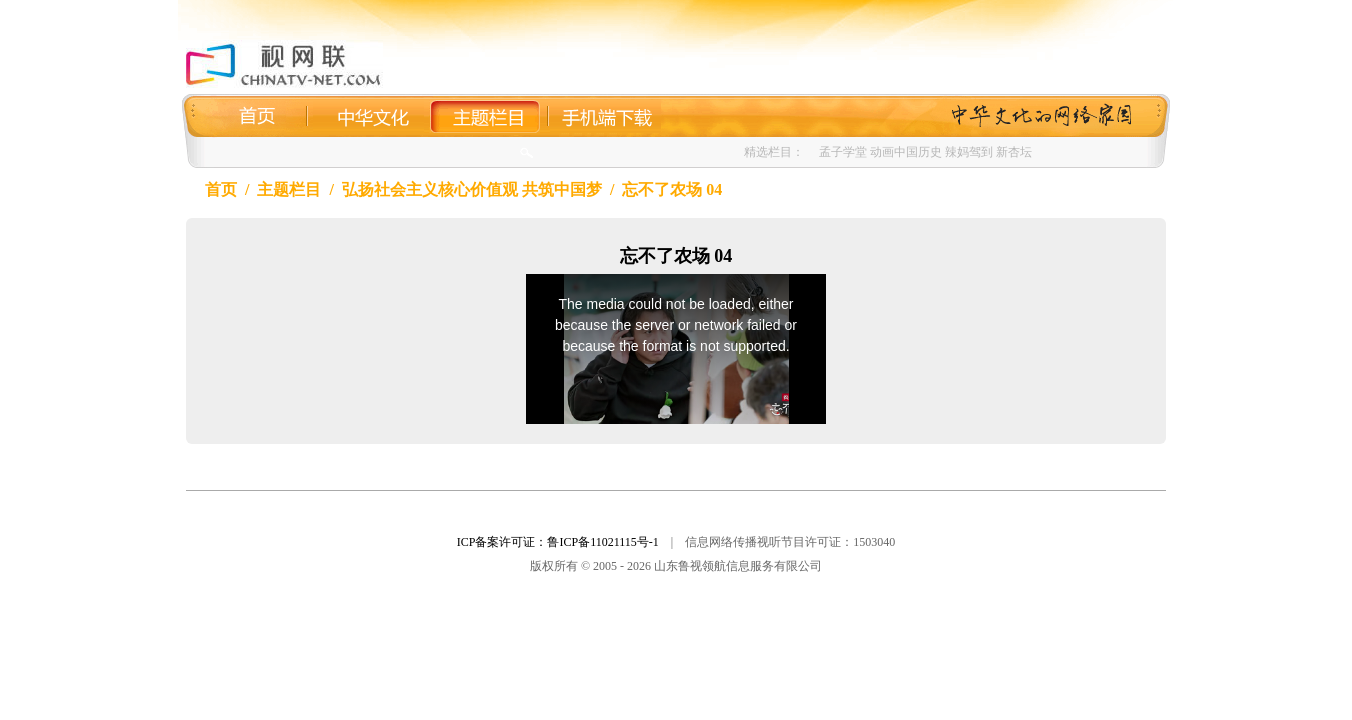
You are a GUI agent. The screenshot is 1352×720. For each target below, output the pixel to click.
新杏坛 (1014, 152)
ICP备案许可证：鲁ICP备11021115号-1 (558, 542)
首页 (221, 189)
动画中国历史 (906, 152)
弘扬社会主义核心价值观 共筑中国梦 (472, 189)
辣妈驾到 (969, 152)
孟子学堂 (843, 152)
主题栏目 (289, 189)
